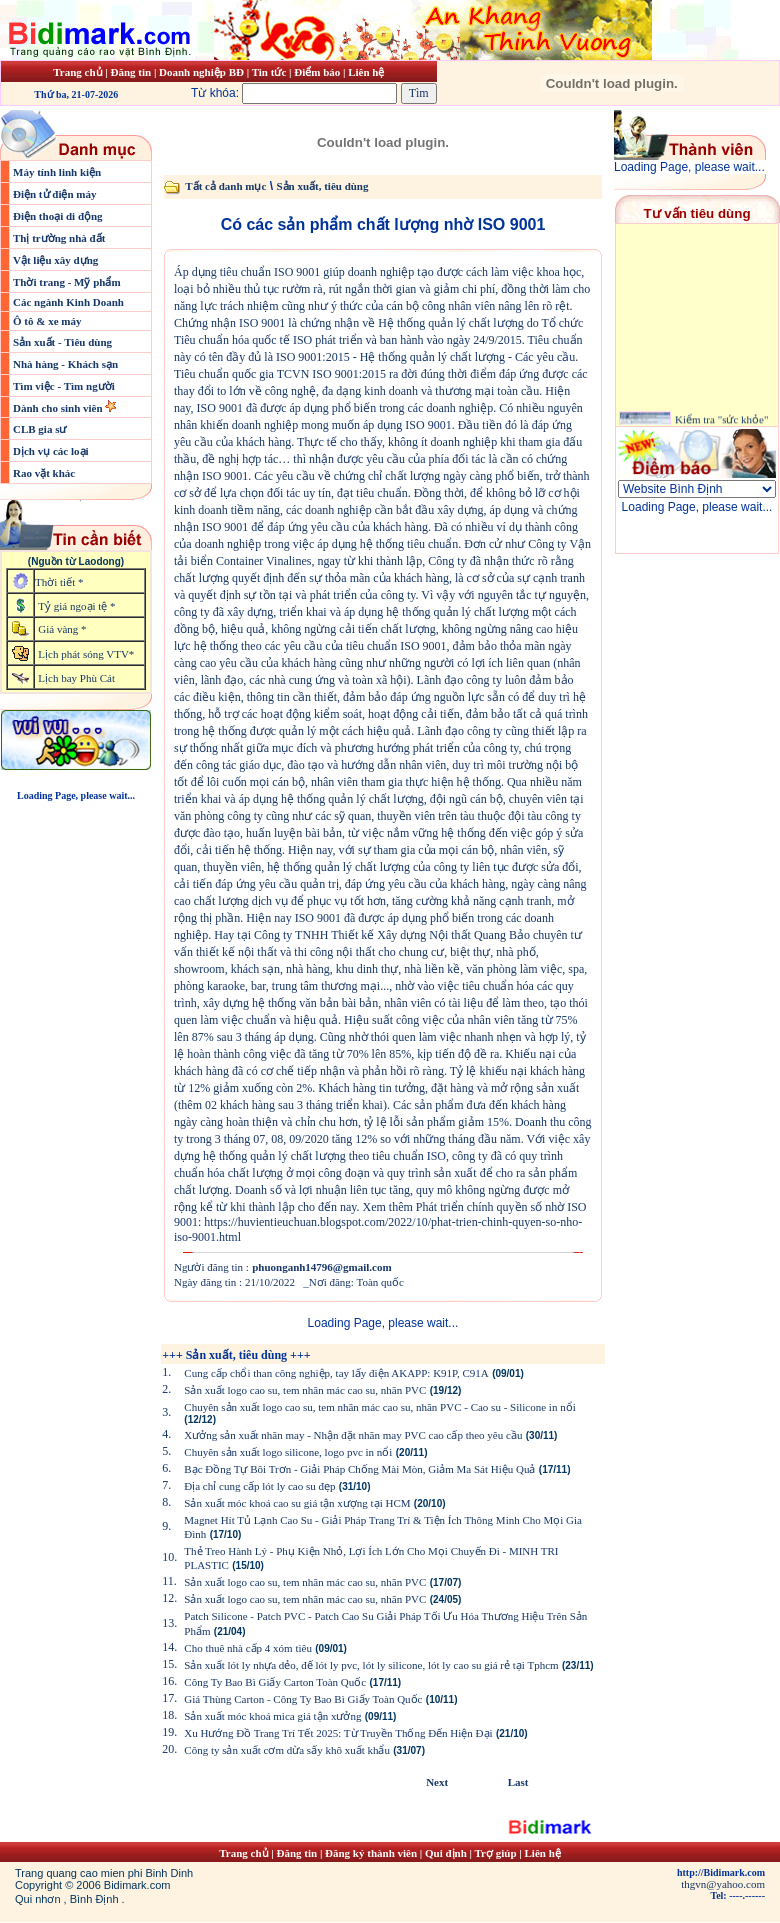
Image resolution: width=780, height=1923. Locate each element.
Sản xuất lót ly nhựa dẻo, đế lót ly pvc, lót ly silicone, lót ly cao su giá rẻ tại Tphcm (371, 1665)
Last (518, 1782)
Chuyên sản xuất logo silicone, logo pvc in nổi (288, 1452)
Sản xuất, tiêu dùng (322, 186)
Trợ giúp (497, 1853)
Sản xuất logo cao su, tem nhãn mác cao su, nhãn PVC (305, 1390)
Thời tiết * (59, 582)
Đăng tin (130, 72)
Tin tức (270, 72)
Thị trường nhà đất (59, 238)
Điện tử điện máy (55, 194)
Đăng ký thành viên (371, 1853)
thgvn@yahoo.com (723, 1884)
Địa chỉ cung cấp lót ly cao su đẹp (259, 1486)
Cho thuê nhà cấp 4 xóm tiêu (248, 1648)
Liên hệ (366, 72)
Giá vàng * (62, 629)
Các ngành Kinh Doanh (68, 302)
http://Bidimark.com (721, 1872)
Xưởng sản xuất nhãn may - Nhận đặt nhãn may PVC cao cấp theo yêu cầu (353, 1435)
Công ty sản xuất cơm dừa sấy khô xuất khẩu (287, 1750)
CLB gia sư (39, 429)
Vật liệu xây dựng (55, 260)
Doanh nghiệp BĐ (203, 72)
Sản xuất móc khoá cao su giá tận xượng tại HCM (297, 1503)
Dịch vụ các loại (51, 451)
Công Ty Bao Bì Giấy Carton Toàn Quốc (275, 1682)
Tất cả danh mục (225, 186)
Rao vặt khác (44, 473)
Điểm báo (317, 72)
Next (437, 1782)
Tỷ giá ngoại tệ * (76, 606)
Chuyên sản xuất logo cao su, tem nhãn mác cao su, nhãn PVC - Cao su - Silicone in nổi (379, 1407)
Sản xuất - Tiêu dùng (62, 342)
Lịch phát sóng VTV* (86, 654)
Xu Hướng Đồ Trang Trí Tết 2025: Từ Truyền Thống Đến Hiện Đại (338, 1733)
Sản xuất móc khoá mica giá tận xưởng (272, 1716)
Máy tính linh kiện (57, 172)
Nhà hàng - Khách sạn (65, 364)
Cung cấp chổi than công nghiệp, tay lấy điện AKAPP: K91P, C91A (336, 1373)
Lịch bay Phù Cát (76, 678)
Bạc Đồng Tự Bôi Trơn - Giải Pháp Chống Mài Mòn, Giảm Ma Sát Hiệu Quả (359, 1469)
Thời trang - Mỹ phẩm (67, 282)
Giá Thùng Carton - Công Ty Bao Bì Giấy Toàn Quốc (303, 1699)
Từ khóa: (296, 93)
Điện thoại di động (58, 216)
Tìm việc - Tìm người (64, 386)
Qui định (446, 1853)
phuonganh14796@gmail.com (322, 1267)
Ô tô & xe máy (47, 321)
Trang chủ (77, 72)
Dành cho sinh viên (59, 408)
